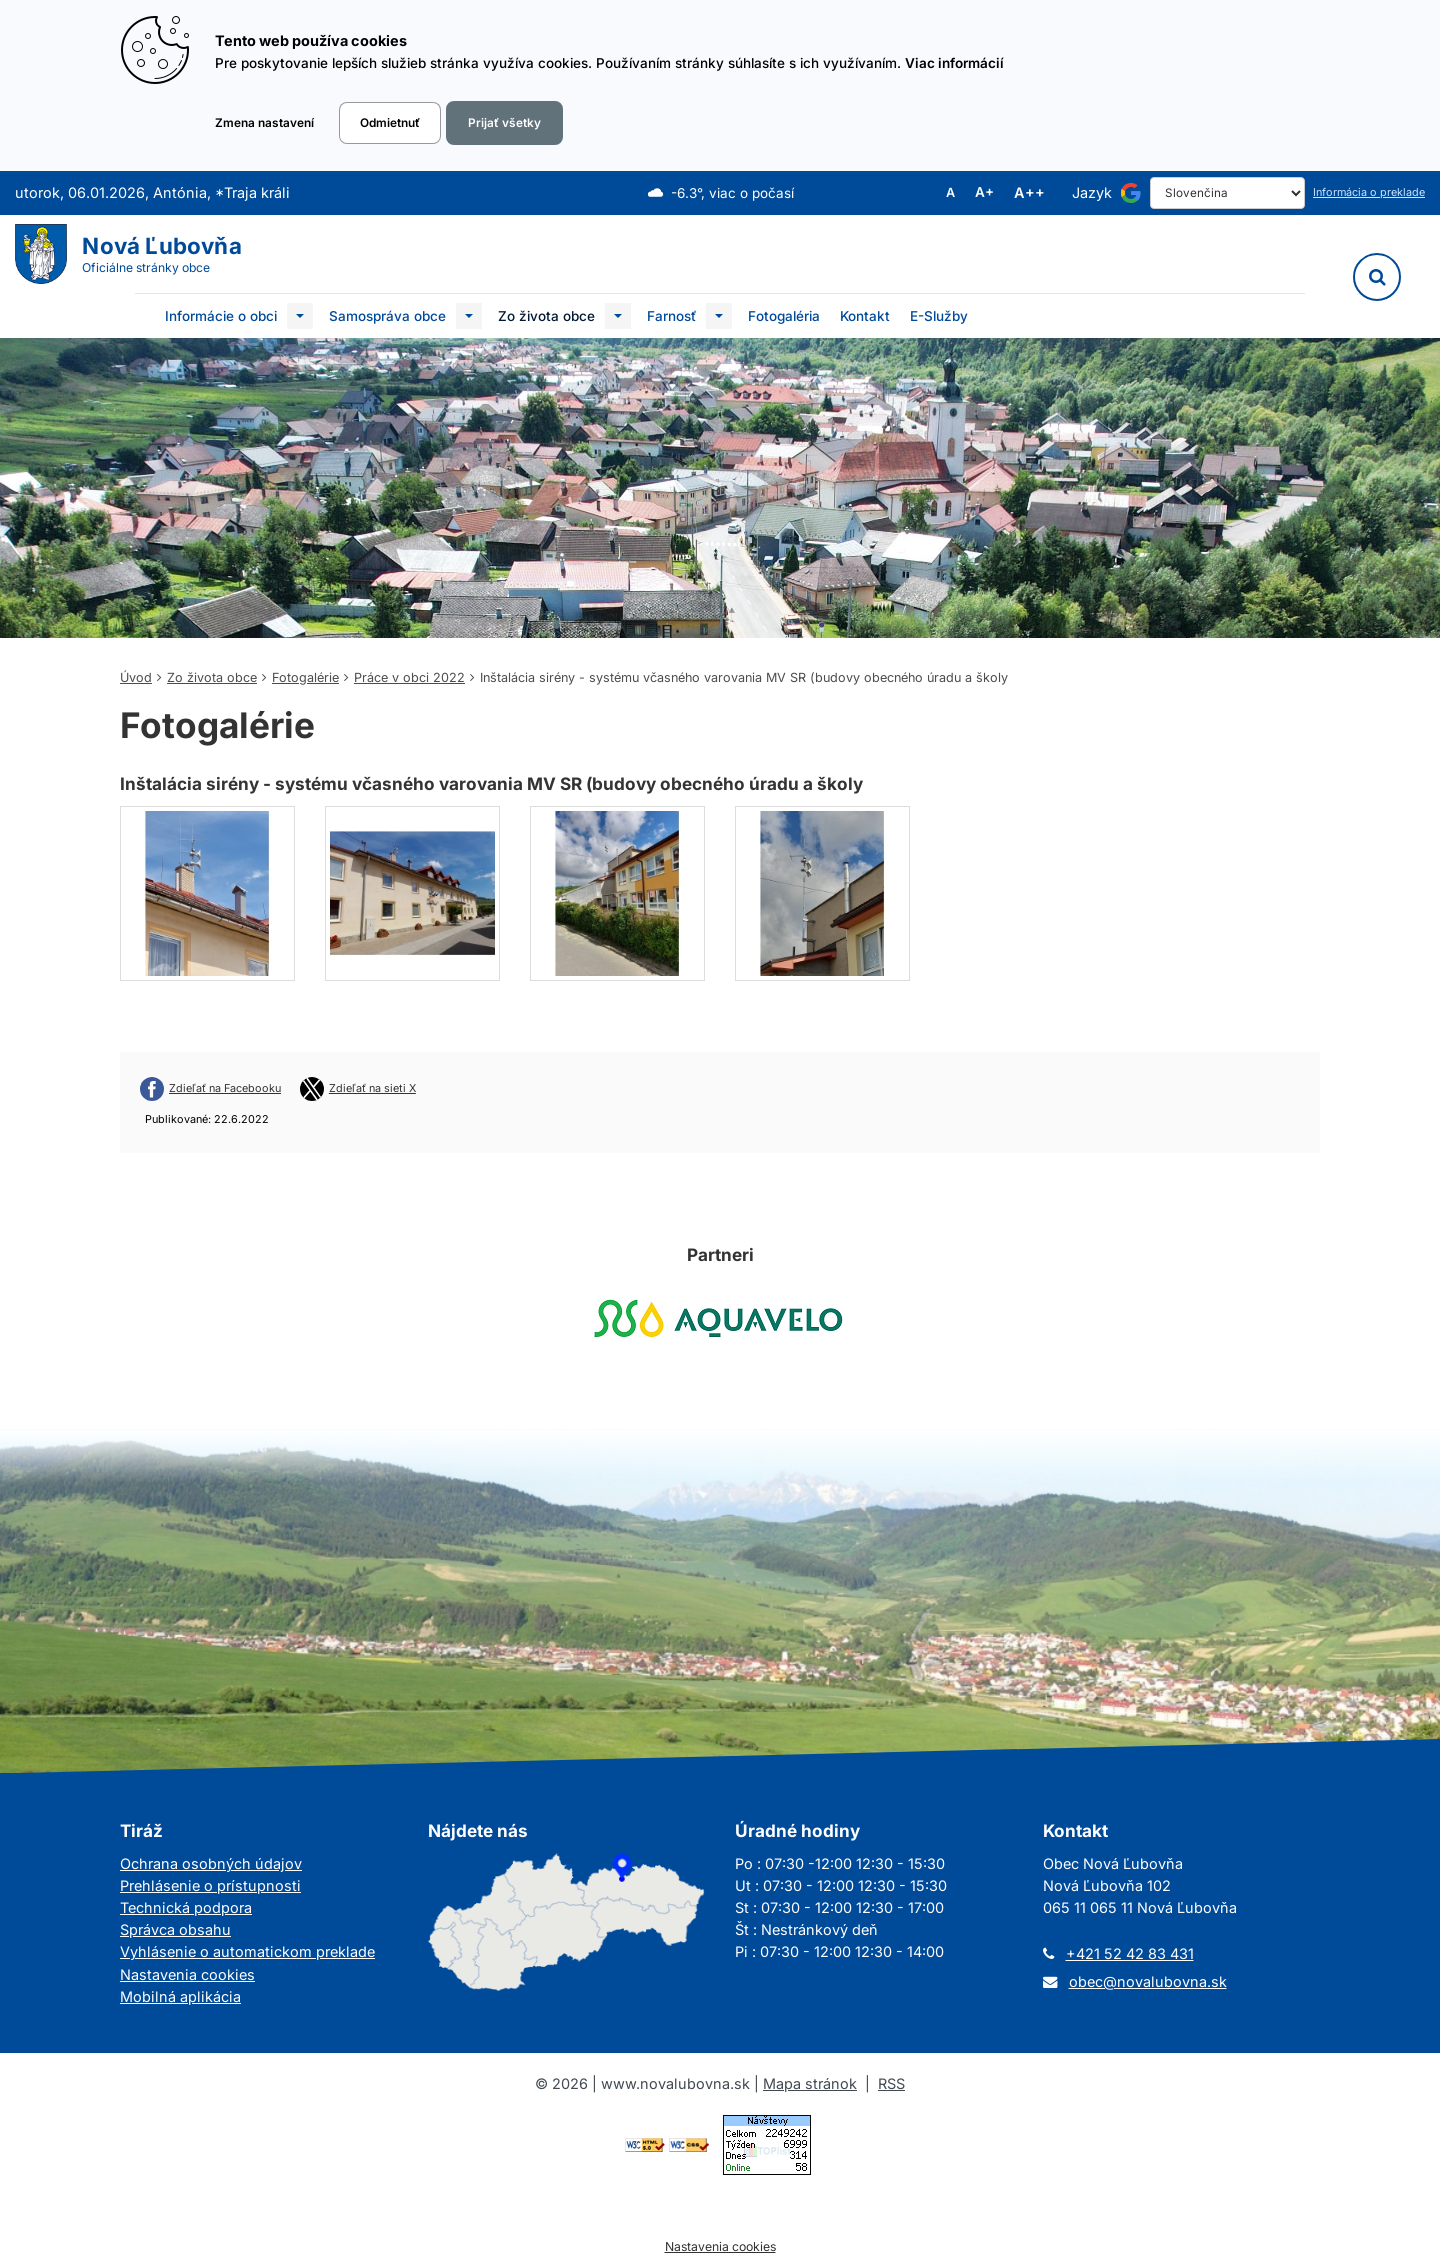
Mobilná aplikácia (180, 1996)
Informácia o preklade (1369, 192)
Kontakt (865, 316)
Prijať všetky (504, 123)
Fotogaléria (784, 316)
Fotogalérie (305, 677)
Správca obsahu (175, 1929)
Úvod (136, 677)
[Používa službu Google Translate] (1131, 193)
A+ (984, 193)
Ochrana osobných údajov (211, 1863)
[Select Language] (1227, 193)
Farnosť (671, 316)
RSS (891, 2083)
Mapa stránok (810, 2083)
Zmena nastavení (264, 123)
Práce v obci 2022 (409, 677)
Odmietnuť (390, 123)
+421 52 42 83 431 (1130, 1953)
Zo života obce (546, 316)
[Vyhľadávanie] (1377, 277)
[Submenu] (300, 316)
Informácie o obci (221, 316)
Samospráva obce (387, 316)
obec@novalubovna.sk (1148, 1981)
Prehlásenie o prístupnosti (210, 1885)
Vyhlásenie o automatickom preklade (247, 1951)
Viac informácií (954, 63)
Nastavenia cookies (187, 1974)
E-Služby (939, 316)
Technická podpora (186, 1907)
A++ (1029, 193)
